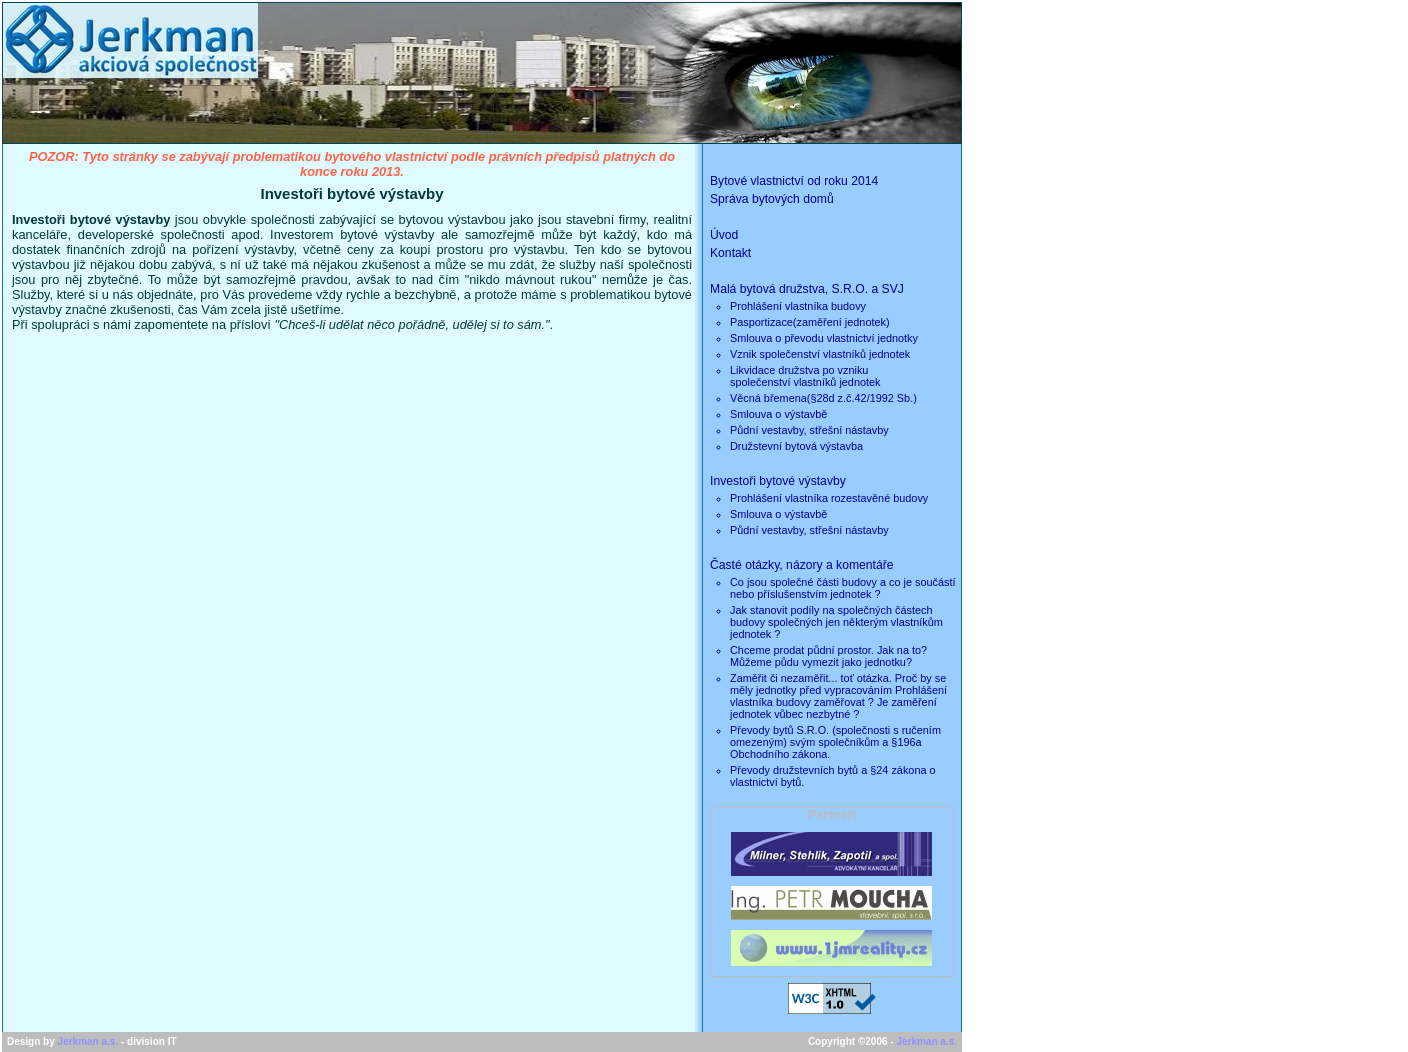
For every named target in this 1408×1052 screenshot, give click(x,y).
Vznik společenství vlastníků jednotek (820, 354)
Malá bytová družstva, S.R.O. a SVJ (807, 289)
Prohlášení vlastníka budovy (798, 306)
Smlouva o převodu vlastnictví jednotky (824, 338)
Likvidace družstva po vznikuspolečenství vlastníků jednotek (805, 376)
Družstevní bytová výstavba (796, 446)
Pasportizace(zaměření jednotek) (810, 322)
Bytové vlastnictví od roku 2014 (794, 181)
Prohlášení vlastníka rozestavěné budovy (829, 498)
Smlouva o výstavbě (778, 414)
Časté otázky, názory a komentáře (802, 565)
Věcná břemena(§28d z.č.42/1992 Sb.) (823, 398)
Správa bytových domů (772, 199)
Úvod (724, 235)
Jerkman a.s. (88, 1041)
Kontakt (730, 253)
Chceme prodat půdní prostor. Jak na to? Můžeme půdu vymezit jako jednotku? (828, 656)
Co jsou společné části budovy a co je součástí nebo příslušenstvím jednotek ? (842, 588)
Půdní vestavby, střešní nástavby (809, 430)
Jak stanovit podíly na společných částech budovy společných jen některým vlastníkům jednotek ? (836, 622)
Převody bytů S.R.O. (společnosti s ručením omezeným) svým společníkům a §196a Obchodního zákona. (835, 742)
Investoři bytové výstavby (778, 481)
